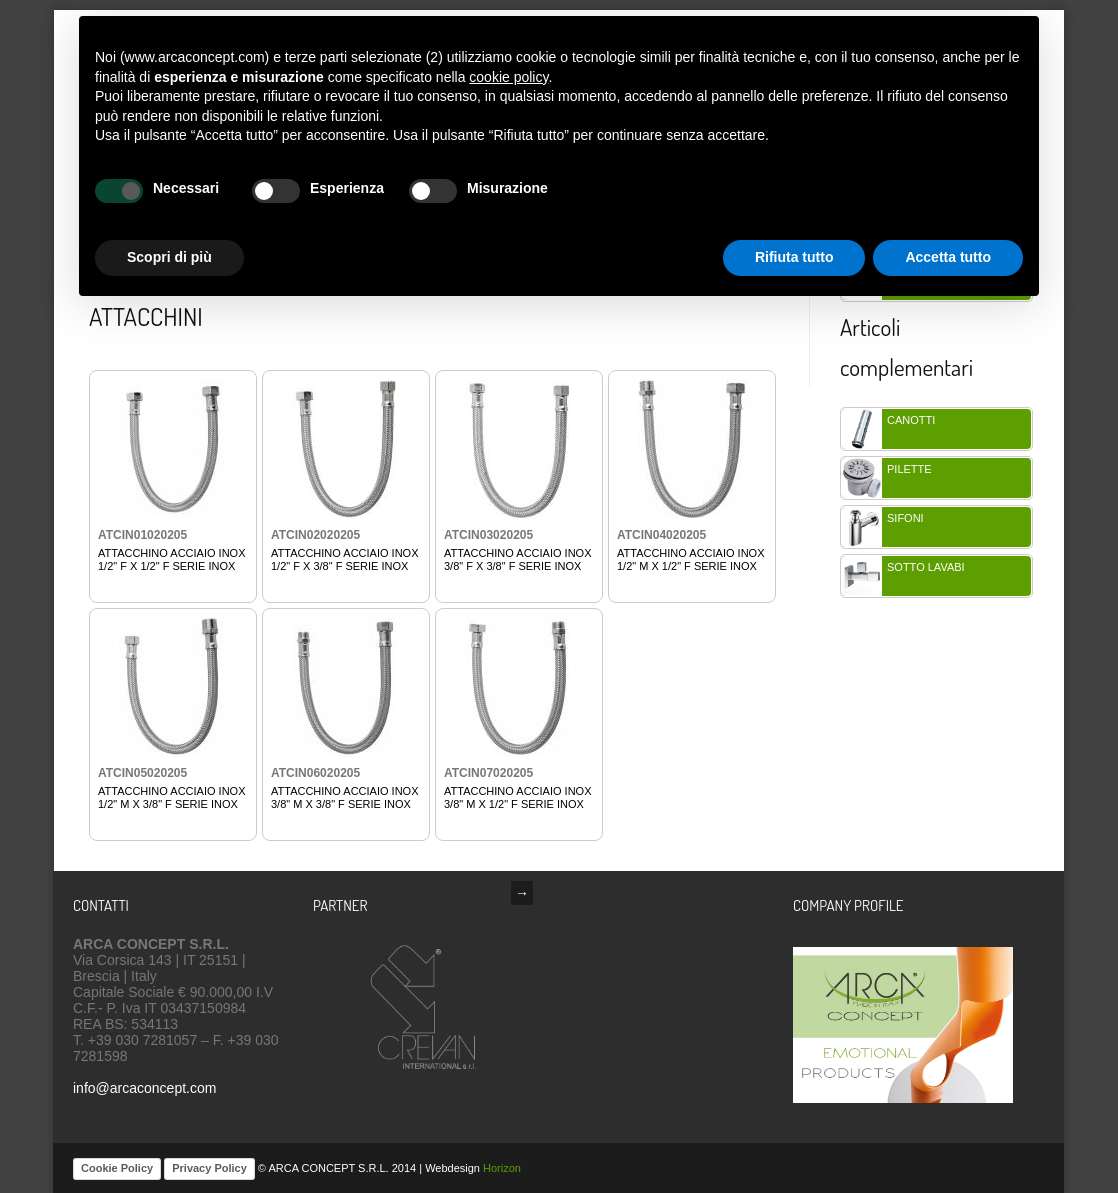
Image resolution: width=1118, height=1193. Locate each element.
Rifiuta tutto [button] (794, 257)
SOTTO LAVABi (926, 567)
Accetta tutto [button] (948, 257)
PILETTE (909, 469)
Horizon (502, 1168)
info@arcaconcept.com (144, 1088)
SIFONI (905, 518)
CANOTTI (911, 420)
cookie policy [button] (508, 77)
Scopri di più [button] (169, 257)
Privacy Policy (209, 1168)
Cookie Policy (117, 1168)
